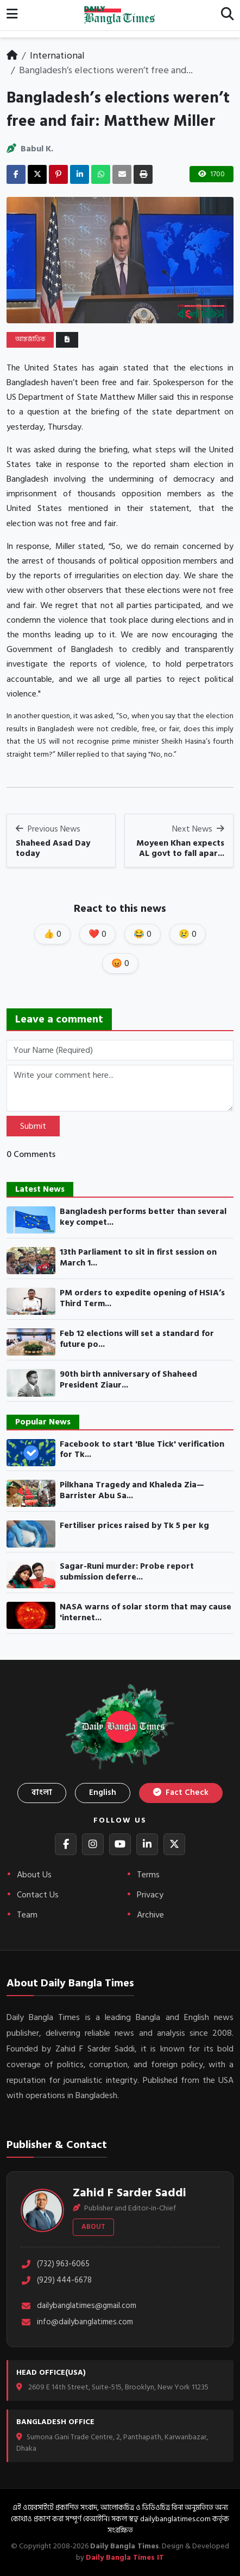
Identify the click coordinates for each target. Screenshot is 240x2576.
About (93, 2227)
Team (27, 1914)
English (102, 1792)
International (57, 55)
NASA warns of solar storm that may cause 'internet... (145, 1612)
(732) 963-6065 (55, 2264)
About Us (34, 1874)
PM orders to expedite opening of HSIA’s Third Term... (142, 1298)
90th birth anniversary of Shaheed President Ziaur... (128, 1379)
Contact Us (38, 1894)
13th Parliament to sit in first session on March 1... (138, 1257)
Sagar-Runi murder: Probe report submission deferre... (127, 1571)
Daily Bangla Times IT (125, 2557)
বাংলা (41, 1792)
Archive (150, 1914)
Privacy (150, 1894)
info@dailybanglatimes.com (77, 2322)
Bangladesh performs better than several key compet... (143, 1217)
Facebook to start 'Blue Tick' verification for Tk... (142, 1449)
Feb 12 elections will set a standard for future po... (137, 1339)
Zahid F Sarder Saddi (129, 2192)
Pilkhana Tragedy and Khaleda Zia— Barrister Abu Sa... (132, 1490)
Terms (148, 1874)
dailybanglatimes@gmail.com (78, 2306)
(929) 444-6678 (56, 2280)
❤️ (97, 934)
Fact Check (181, 1792)
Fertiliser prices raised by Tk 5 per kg (134, 1525)
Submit (33, 1126)
